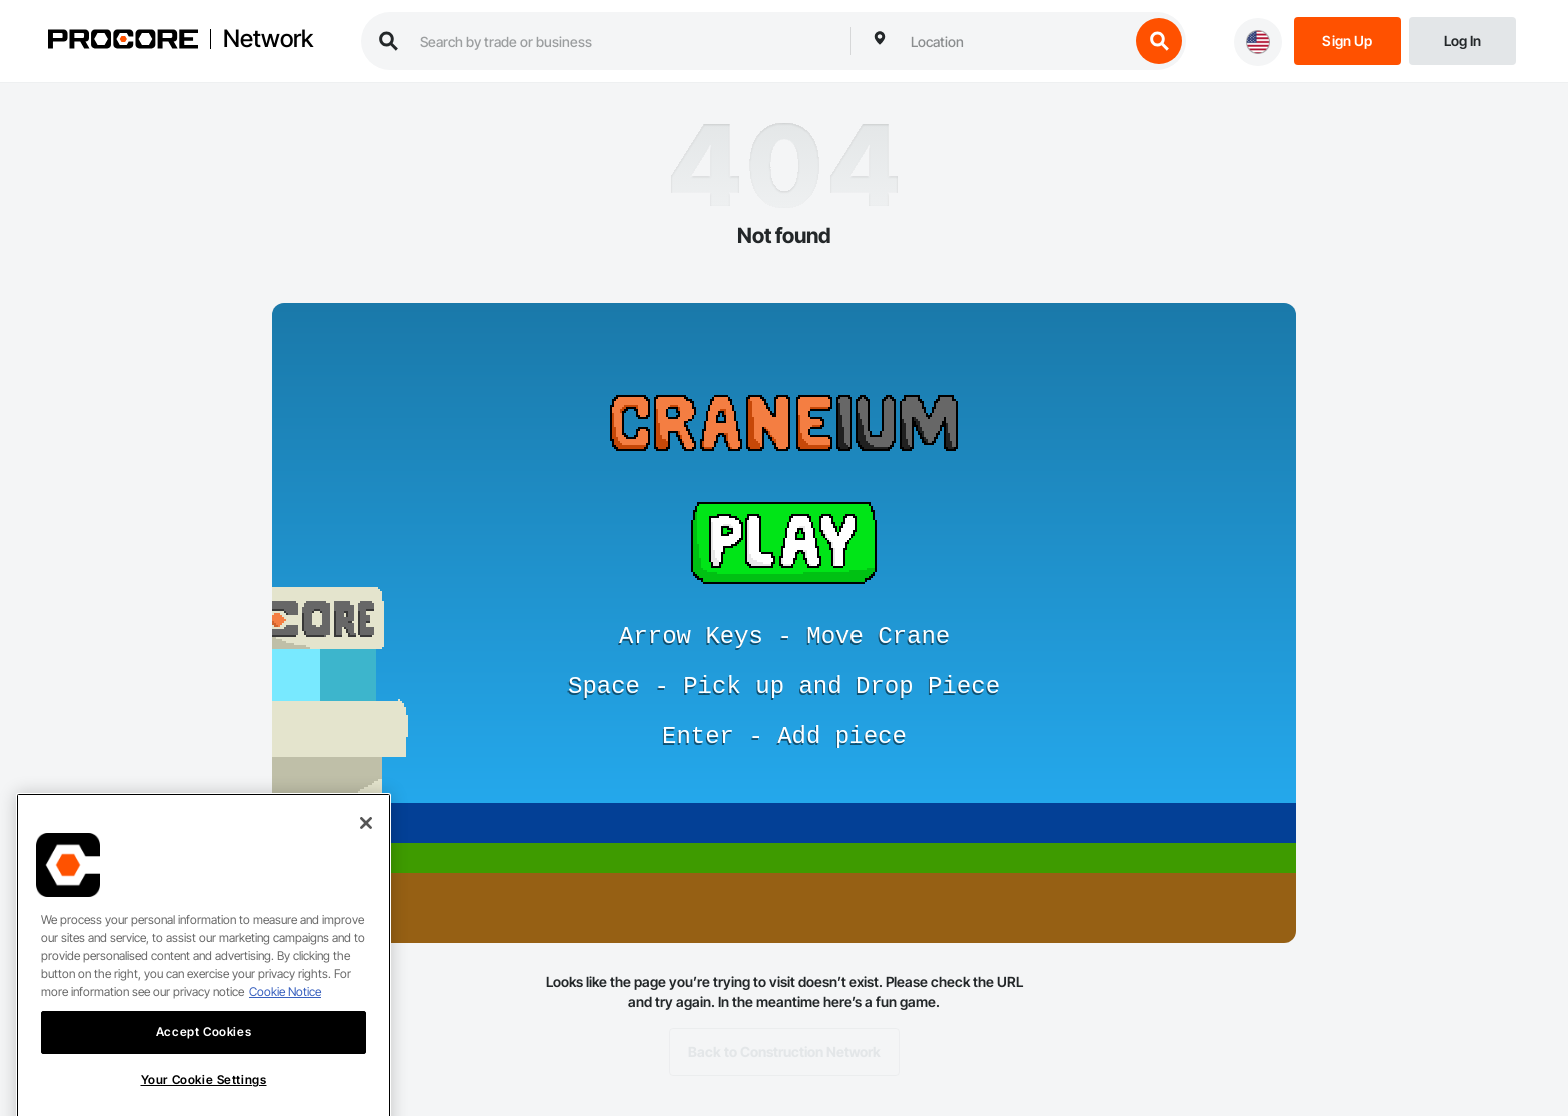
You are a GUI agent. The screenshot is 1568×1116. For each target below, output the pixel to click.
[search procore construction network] (625, 41)
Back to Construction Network (784, 1052)
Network (268, 39)
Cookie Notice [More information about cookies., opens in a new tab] (285, 1010)
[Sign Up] (1347, 39)
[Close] (366, 842)
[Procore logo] (123, 41)
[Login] (1462, 39)
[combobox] (1015, 41)
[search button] (1159, 41)
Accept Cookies (203, 1050)
